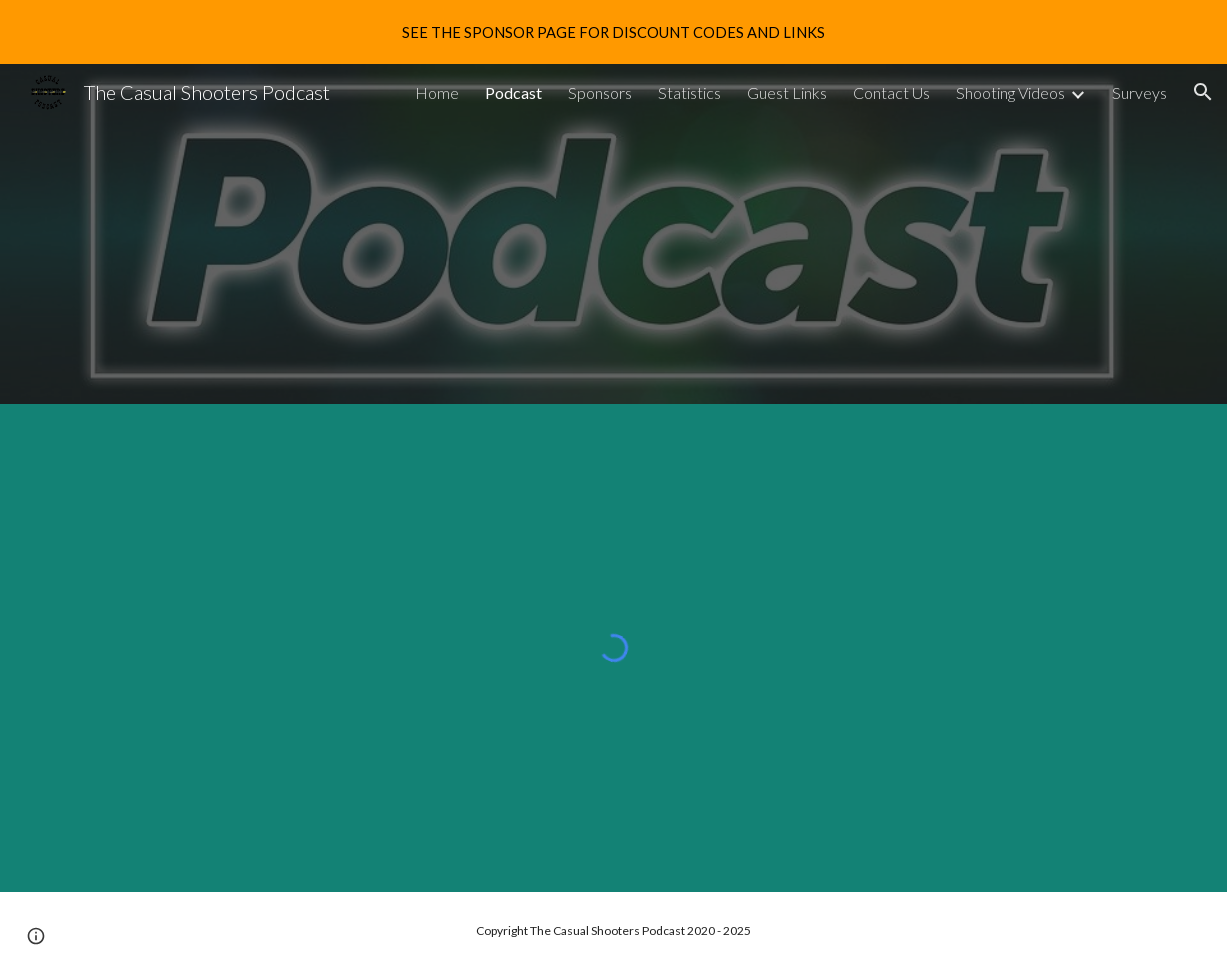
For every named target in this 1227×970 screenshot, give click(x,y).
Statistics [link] (689, 92)
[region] (613, 32)
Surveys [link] (1139, 92)
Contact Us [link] (891, 92)
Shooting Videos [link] (1010, 92)
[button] (1203, 92)
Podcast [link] (513, 92)
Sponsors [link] (600, 92)
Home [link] (437, 92)
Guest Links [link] (787, 92)
